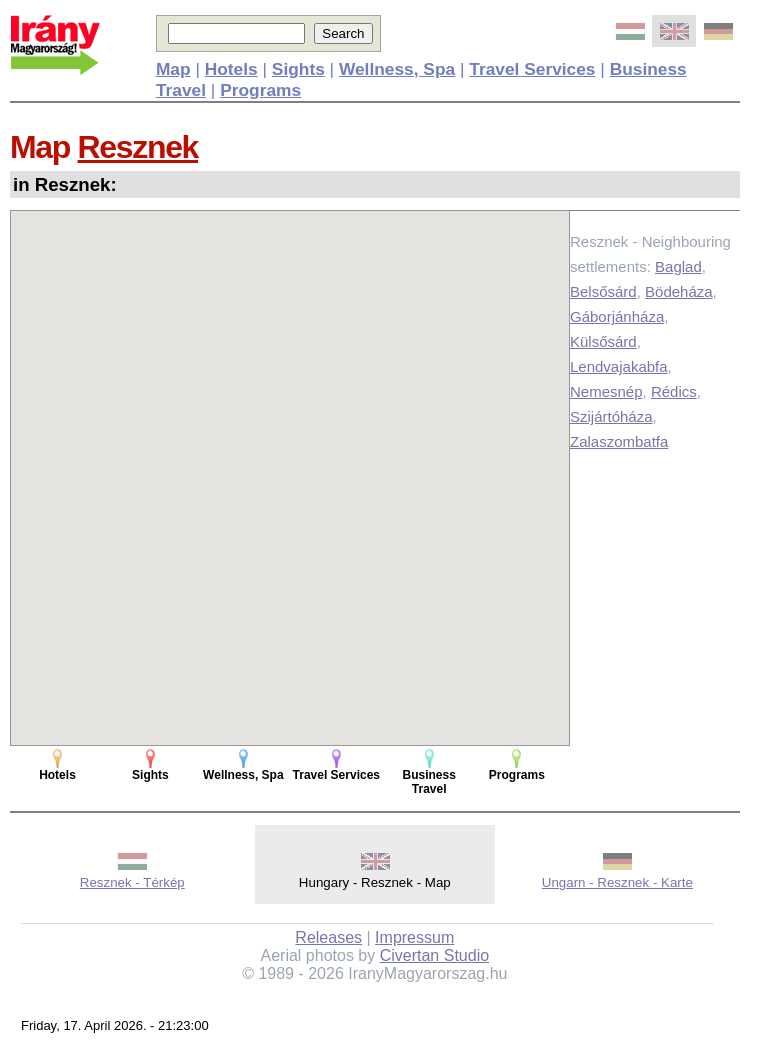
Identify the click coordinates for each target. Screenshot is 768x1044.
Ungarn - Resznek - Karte (617, 882)
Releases (328, 937)
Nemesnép (606, 391)
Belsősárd (603, 291)
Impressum (414, 937)
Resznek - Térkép (132, 882)
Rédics (674, 391)
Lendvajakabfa (619, 366)
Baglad (678, 266)
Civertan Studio (434, 955)
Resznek (138, 147)
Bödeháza (679, 291)
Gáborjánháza (617, 316)
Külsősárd (603, 341)
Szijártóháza (611, 416)
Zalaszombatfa (619, 441)
